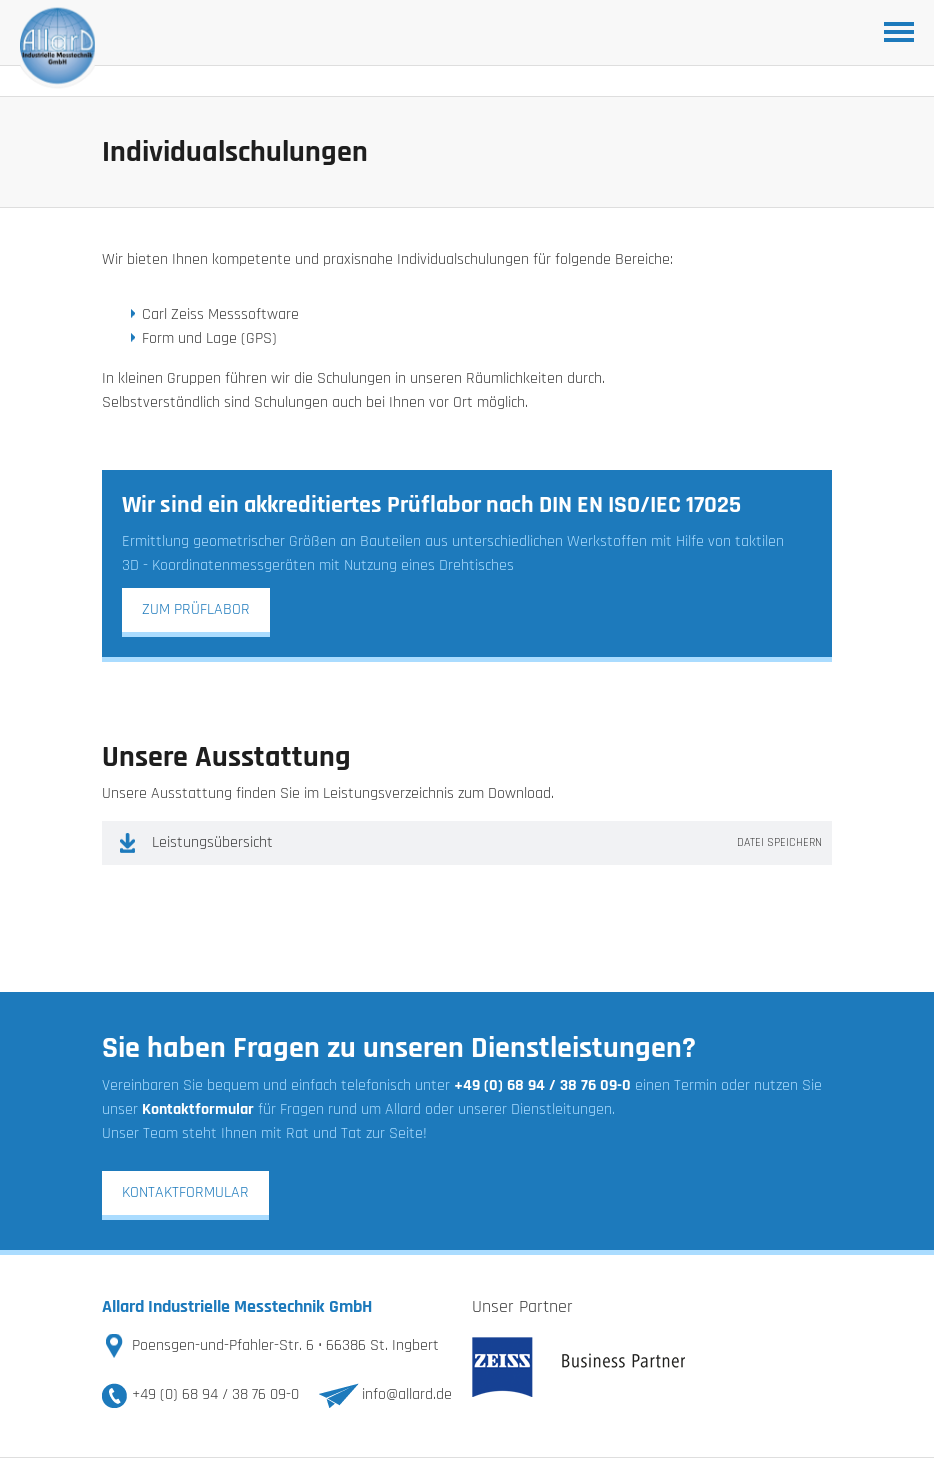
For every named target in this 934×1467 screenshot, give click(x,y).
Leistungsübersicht (487, 843)
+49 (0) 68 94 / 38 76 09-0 (215, 1394)
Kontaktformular (185, 1192)
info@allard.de (407, 1394)
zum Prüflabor (196, 609)
